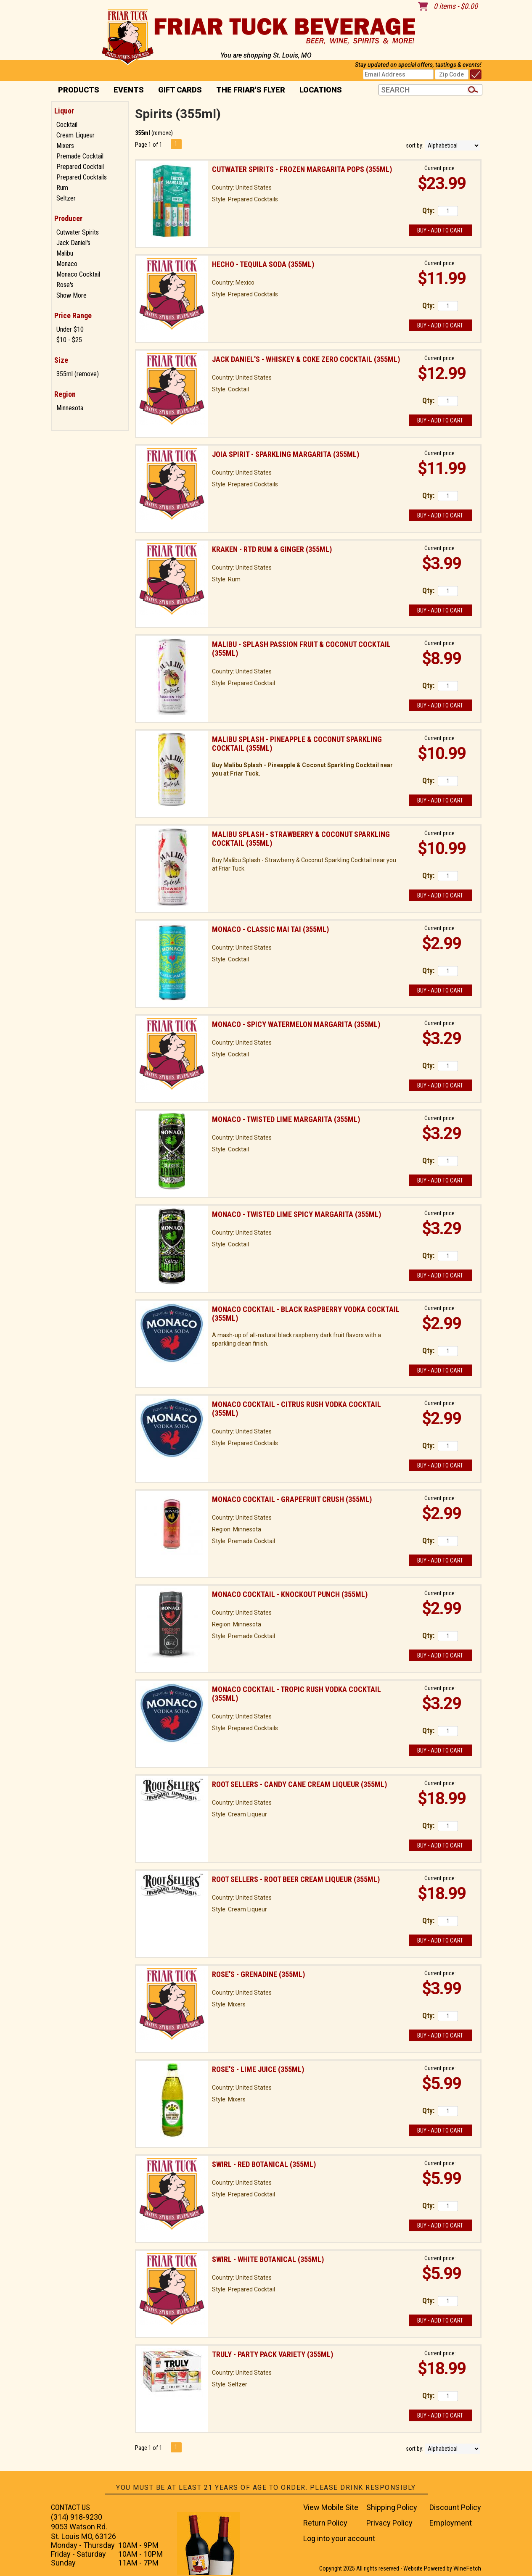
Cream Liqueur (75, 135)
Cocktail (66, 125)
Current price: (440, 168)
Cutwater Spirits (77, 232)
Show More (71, 295)
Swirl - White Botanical (268, 2259)
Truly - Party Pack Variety (272, 2354)
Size (61, 360)
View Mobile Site (330, 2507)
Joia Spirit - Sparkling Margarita (285, 454)
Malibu (64, 253)
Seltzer (66, 198)
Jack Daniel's (73, 243)
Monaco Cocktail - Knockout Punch (290, 1594)
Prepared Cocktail (80, 167)
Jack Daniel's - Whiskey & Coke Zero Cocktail (306, 359)
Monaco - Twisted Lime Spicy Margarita (296, 1214)
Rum (62, 188)
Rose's (65, 285)
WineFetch (467, 2568)
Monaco (66, 264)
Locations (318, 90)
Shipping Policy (391, 2507)
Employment (450, 2522)
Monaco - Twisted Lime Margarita (286, 1119)
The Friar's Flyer (250, 89)
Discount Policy (455, 2507)
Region (65, 394)
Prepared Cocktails (81, 177)
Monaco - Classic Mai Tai (270, 929)
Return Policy (325, 2522)
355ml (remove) (77, 374)
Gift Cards (180, 89)
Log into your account (339, 2538)
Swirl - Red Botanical (264, 2164)
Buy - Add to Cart (440, 230)
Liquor (64, 110)
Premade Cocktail (79, 156)
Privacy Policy (389, 2522)
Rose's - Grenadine (258, 1974)
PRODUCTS (76, 90)
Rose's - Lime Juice (258, 2069)
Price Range (73, 315)
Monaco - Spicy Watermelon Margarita (296, 1024)
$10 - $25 (69, 340)
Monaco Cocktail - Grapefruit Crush (292, 1499)
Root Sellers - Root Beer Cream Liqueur (296, 1879)
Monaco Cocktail (78, 274)
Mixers (65, 146)
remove (162, 132)
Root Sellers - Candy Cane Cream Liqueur (299, 1784)
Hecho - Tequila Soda (263, 264)
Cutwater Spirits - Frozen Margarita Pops (302, 169)
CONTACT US (70, 2507)
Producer (68, 218)
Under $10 (70, 329)
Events (129, 89)
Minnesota (69, 408)
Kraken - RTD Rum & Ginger (272, 549)
